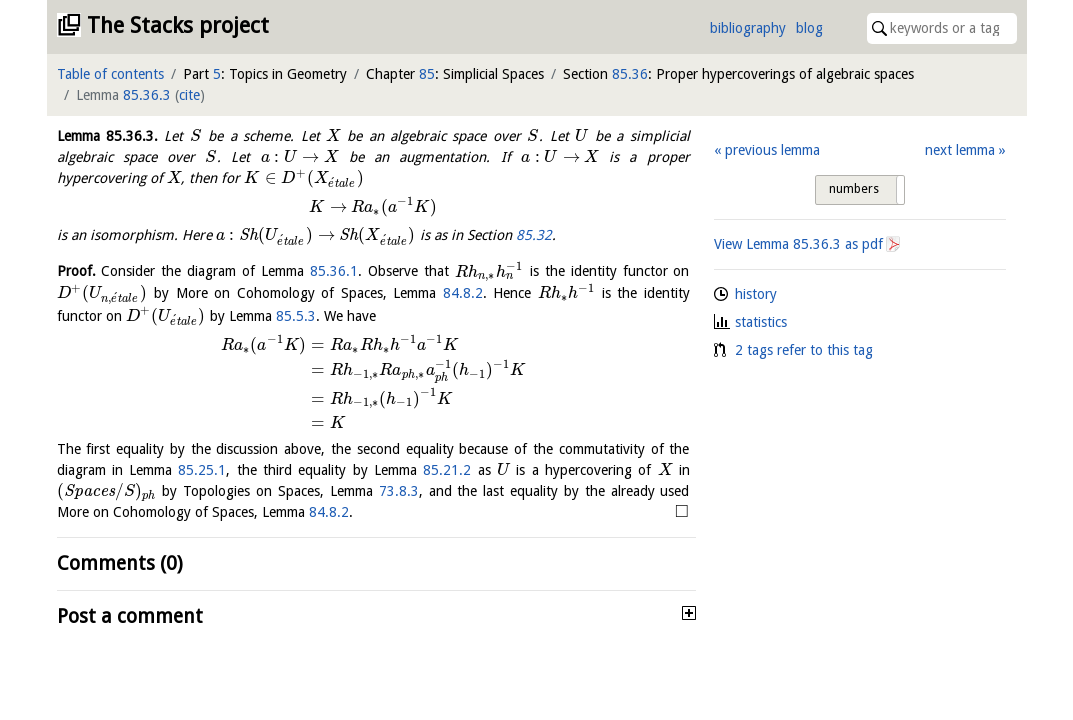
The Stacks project (178, 25)
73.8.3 (399, 491)
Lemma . (107, 136)
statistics (761, 322)
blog (809, 28)
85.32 (534, 235)
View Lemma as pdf (798, 244)
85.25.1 (202, 470)
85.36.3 (147, 95)
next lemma (960, 150)
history (756, 294)
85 (427, 74)
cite (189, 95)
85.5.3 (296, 316)
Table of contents (110, 74)
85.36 (630, 74)
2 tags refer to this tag (804, 350)
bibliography (748, 28)
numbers (854, 189)
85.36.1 (334, 272)
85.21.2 (447, 470)
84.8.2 (463, 293)
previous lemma (772, 150)
